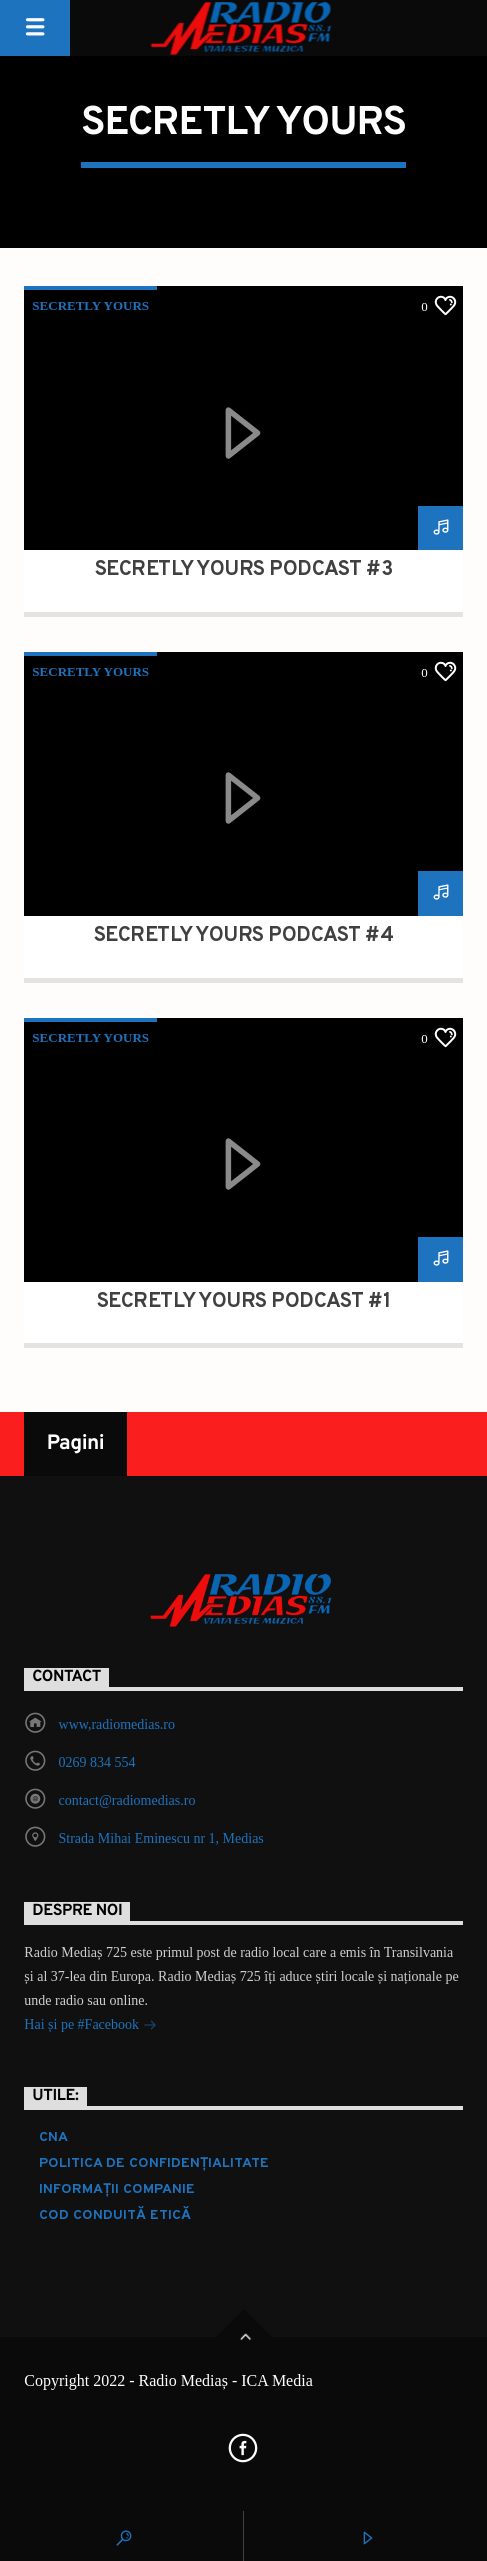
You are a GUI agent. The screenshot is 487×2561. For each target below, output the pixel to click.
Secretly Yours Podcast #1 (243, 1302)
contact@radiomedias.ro (127, 1800)
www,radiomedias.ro (117, 1724)
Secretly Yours (90, 305)
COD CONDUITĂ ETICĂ (115, 2215)
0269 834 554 (97, 1762)
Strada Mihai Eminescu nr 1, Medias (161, 1838)
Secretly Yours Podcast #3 (243, 570)
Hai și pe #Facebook (90, 2026)
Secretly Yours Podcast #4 (243, 936)
